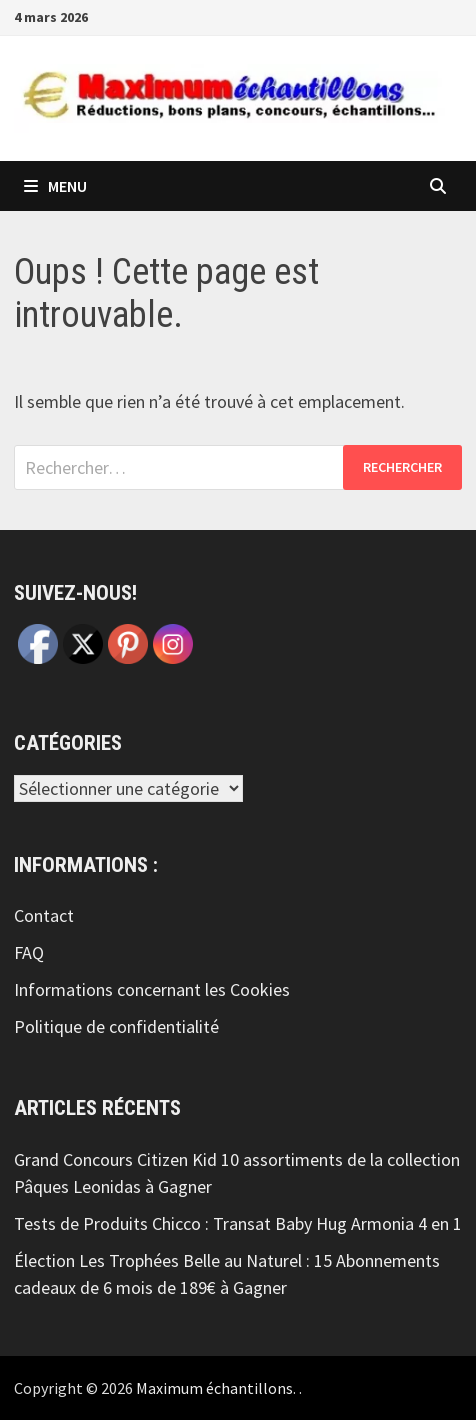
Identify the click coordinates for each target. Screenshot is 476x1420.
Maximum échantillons (214, 1388)
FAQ (29, 952)
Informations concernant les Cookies (152, 989)
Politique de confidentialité (116, 1026)
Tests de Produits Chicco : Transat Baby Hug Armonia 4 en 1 (238, 1223)
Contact (44, 915)
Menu (55, 186)
